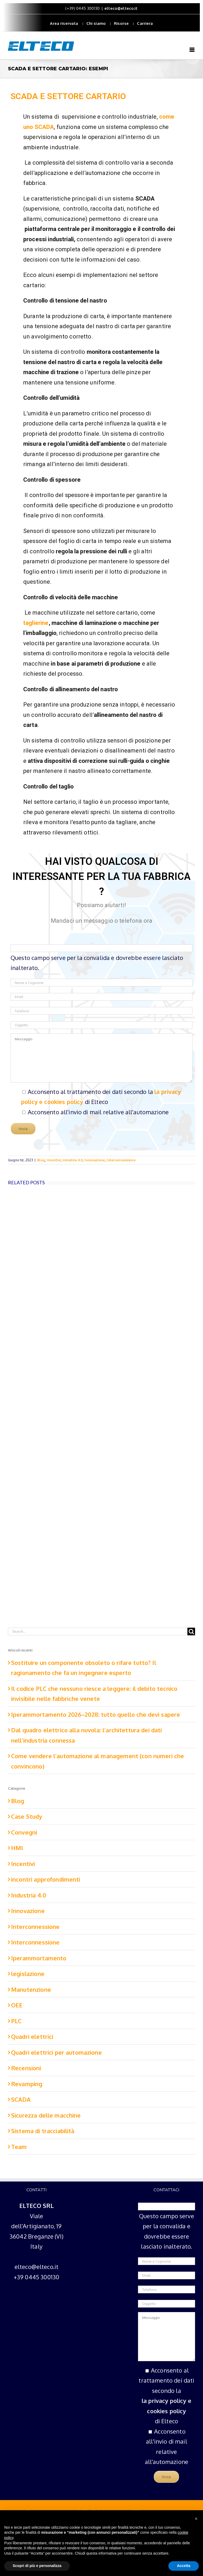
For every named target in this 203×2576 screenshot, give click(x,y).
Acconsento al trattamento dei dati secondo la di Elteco (166, 2395)
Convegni (24, 1832)
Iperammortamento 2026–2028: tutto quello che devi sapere (95, 1714)
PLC (16, 2021)
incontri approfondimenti (45, 1879)
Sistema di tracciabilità (43, 2130)
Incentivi (54, 1160)
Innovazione (94, 1160)
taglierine (36, 623)
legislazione (27, 1973)
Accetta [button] (183, 2566)
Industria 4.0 (72, 1160)
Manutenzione (31, 1989)
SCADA (21, 2099)
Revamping (26, 2083)
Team (19, 2146)
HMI (17, 1847)
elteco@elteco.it (120, 8)
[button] (196, 2518)
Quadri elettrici (32, 2036)
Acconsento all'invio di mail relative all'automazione (98, 1112)
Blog (41, 1160)
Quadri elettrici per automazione (56, 2052)
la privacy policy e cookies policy (166, 2406)
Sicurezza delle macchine (46, 2115)
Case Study (26, 1816)
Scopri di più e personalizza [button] (37, 2566)
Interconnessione (121, 1160)
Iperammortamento (38, 1958)
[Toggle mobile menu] (192, 50)
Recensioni (26, 2068)
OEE (16, 2005)
